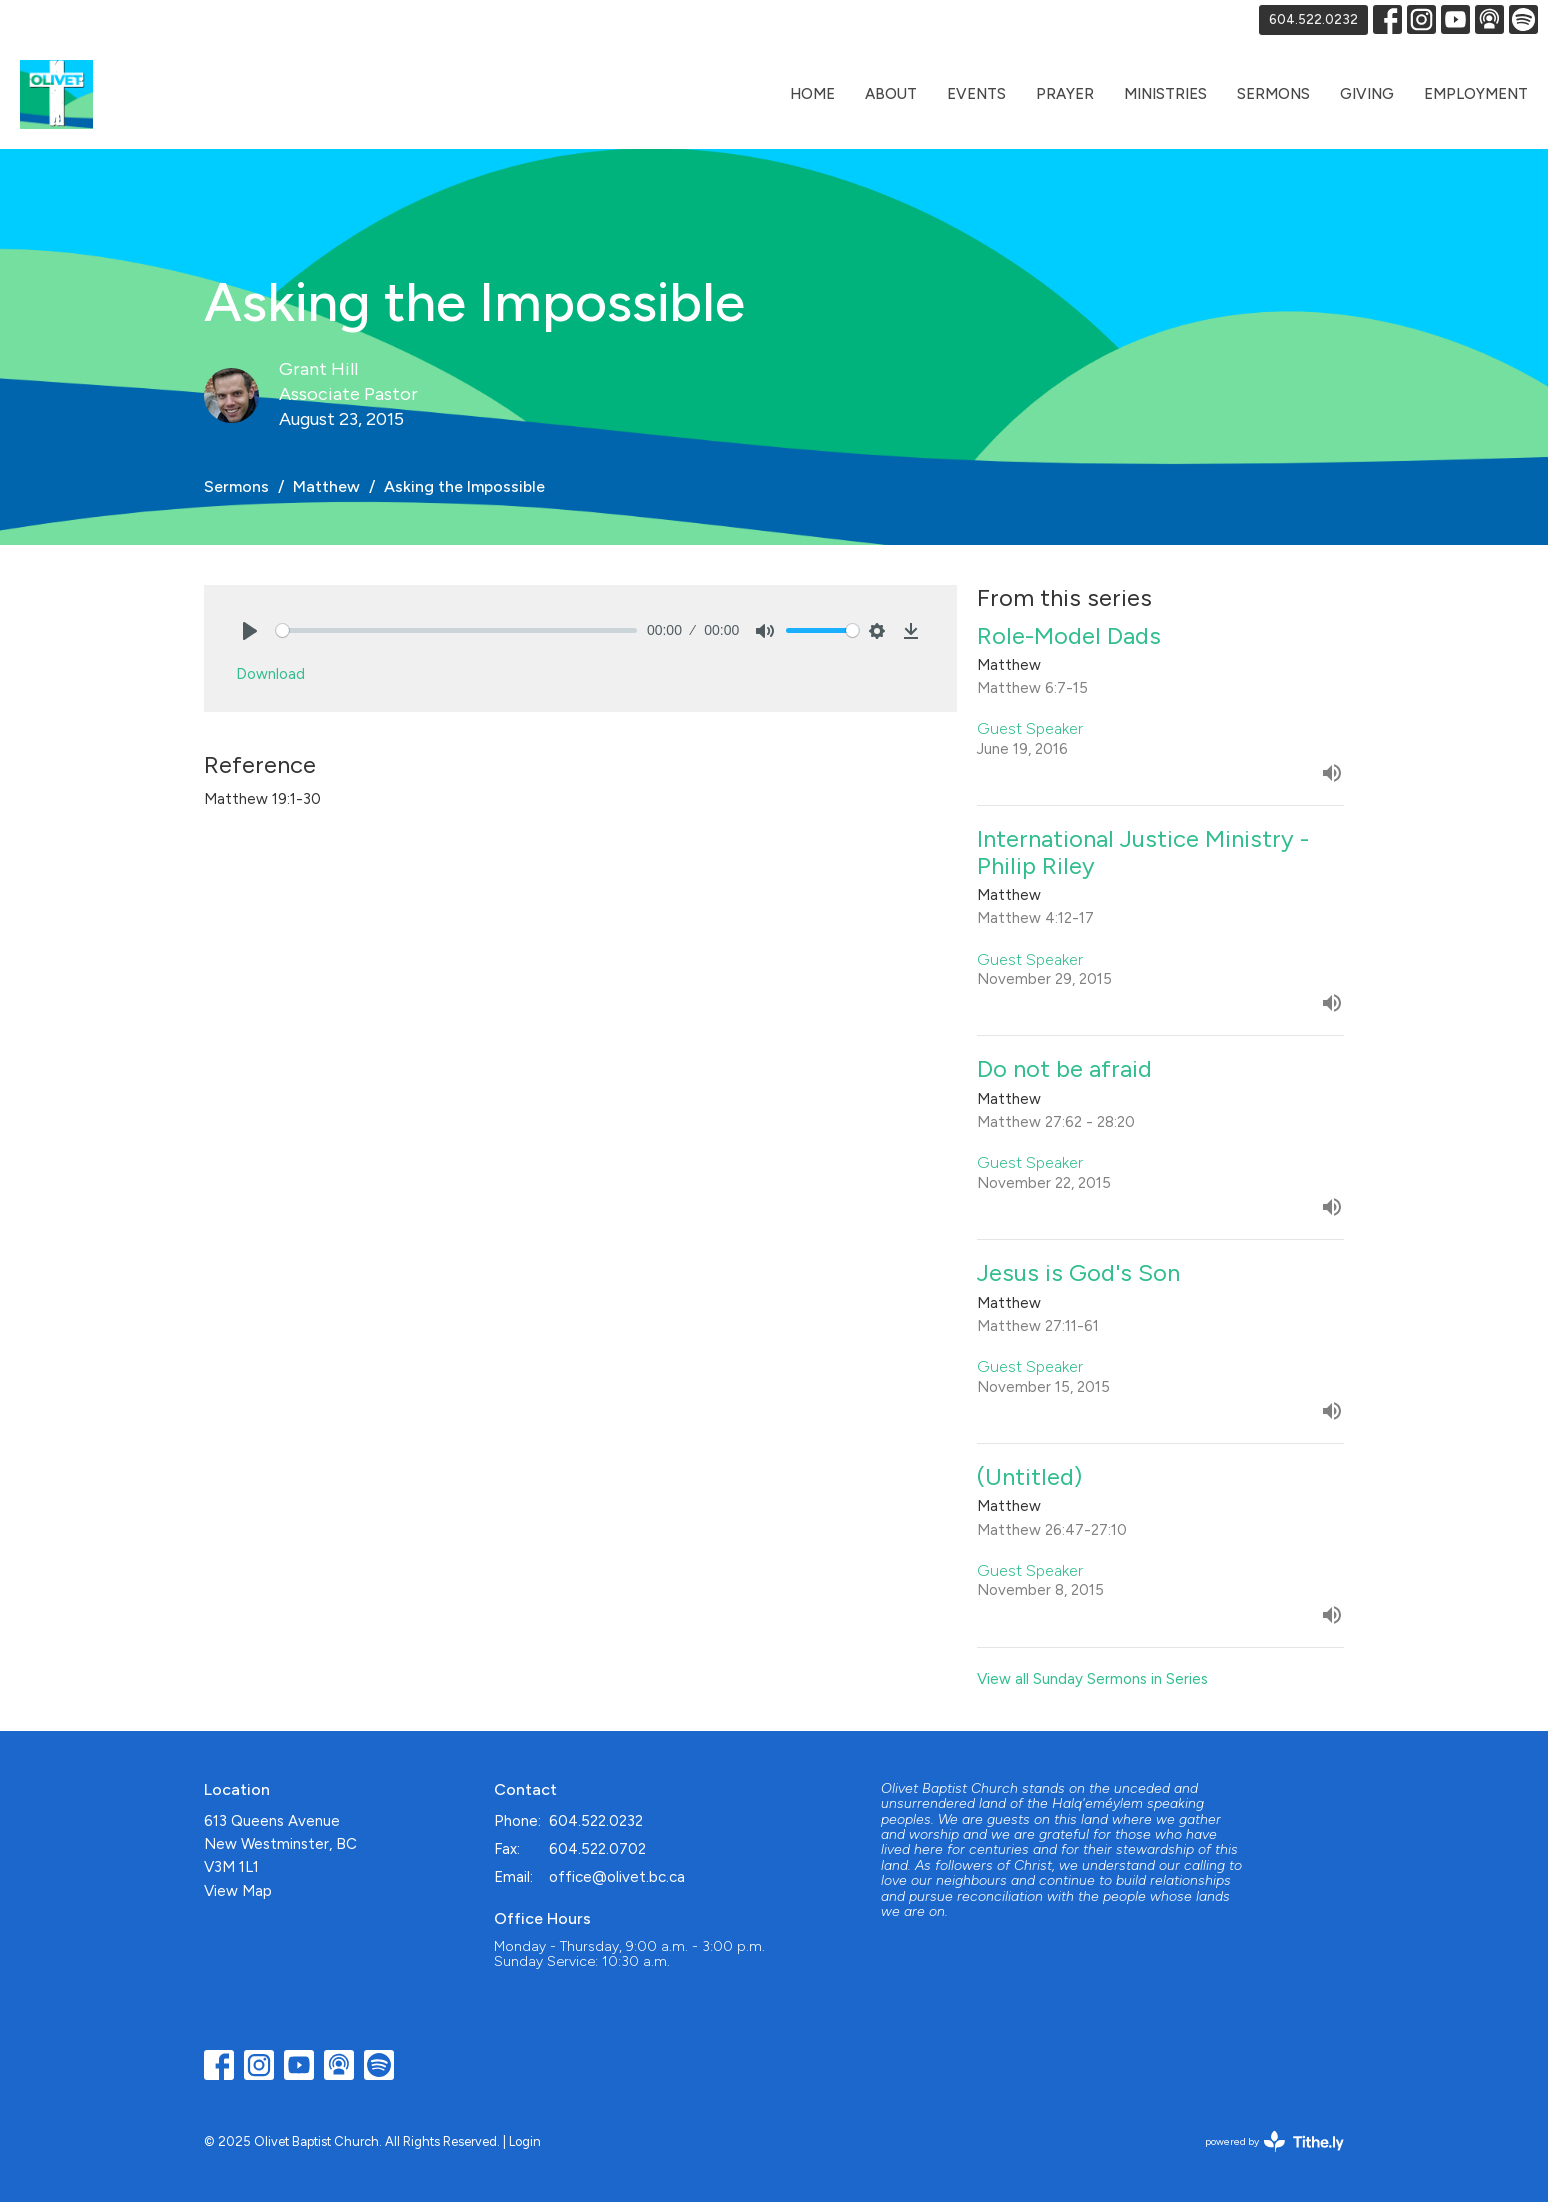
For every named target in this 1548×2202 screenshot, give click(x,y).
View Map (238, 1891)
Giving (1367, 94)
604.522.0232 (1313, 19)
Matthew (326, 486)
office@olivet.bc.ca (617, 1877)
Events (976, 94)
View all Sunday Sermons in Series (1092, 1679)
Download (270, 674)
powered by (1274, 2141)
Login (525, 2141)
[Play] (250, 631)
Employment (1476, 94)
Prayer (1065, 94)
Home (812, 94)
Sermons (1273, 94)
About (891, 94)
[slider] (456, 630)
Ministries (1165, 94)
